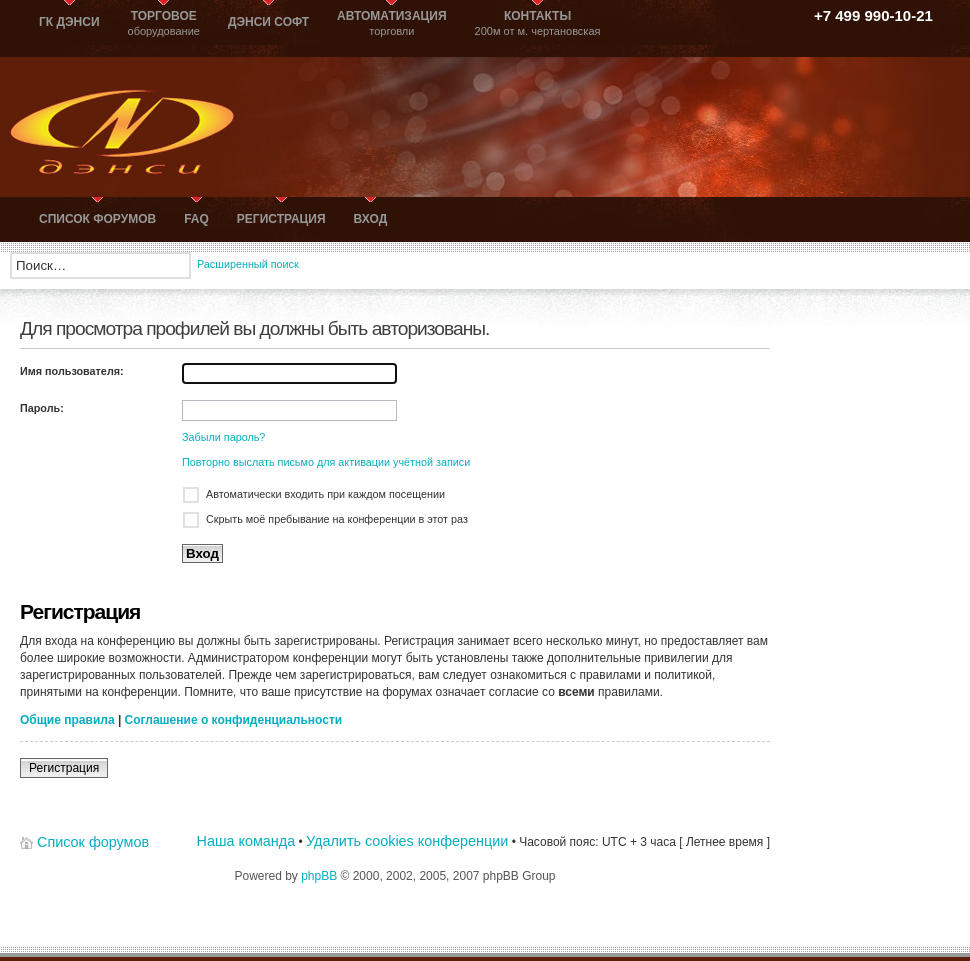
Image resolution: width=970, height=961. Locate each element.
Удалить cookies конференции (407, 841)
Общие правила (67, 720)
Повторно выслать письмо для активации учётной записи (326, 462)
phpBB (319, 876)
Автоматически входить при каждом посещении (325, 494)
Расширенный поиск (248, 264)
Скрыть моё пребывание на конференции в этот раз (337, 519)
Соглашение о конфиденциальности (234, 720)
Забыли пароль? (223, 437)
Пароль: (42, 408)
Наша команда (246, 841)
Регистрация (64, 768)
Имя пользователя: (72, 371)
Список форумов (93, 842)
